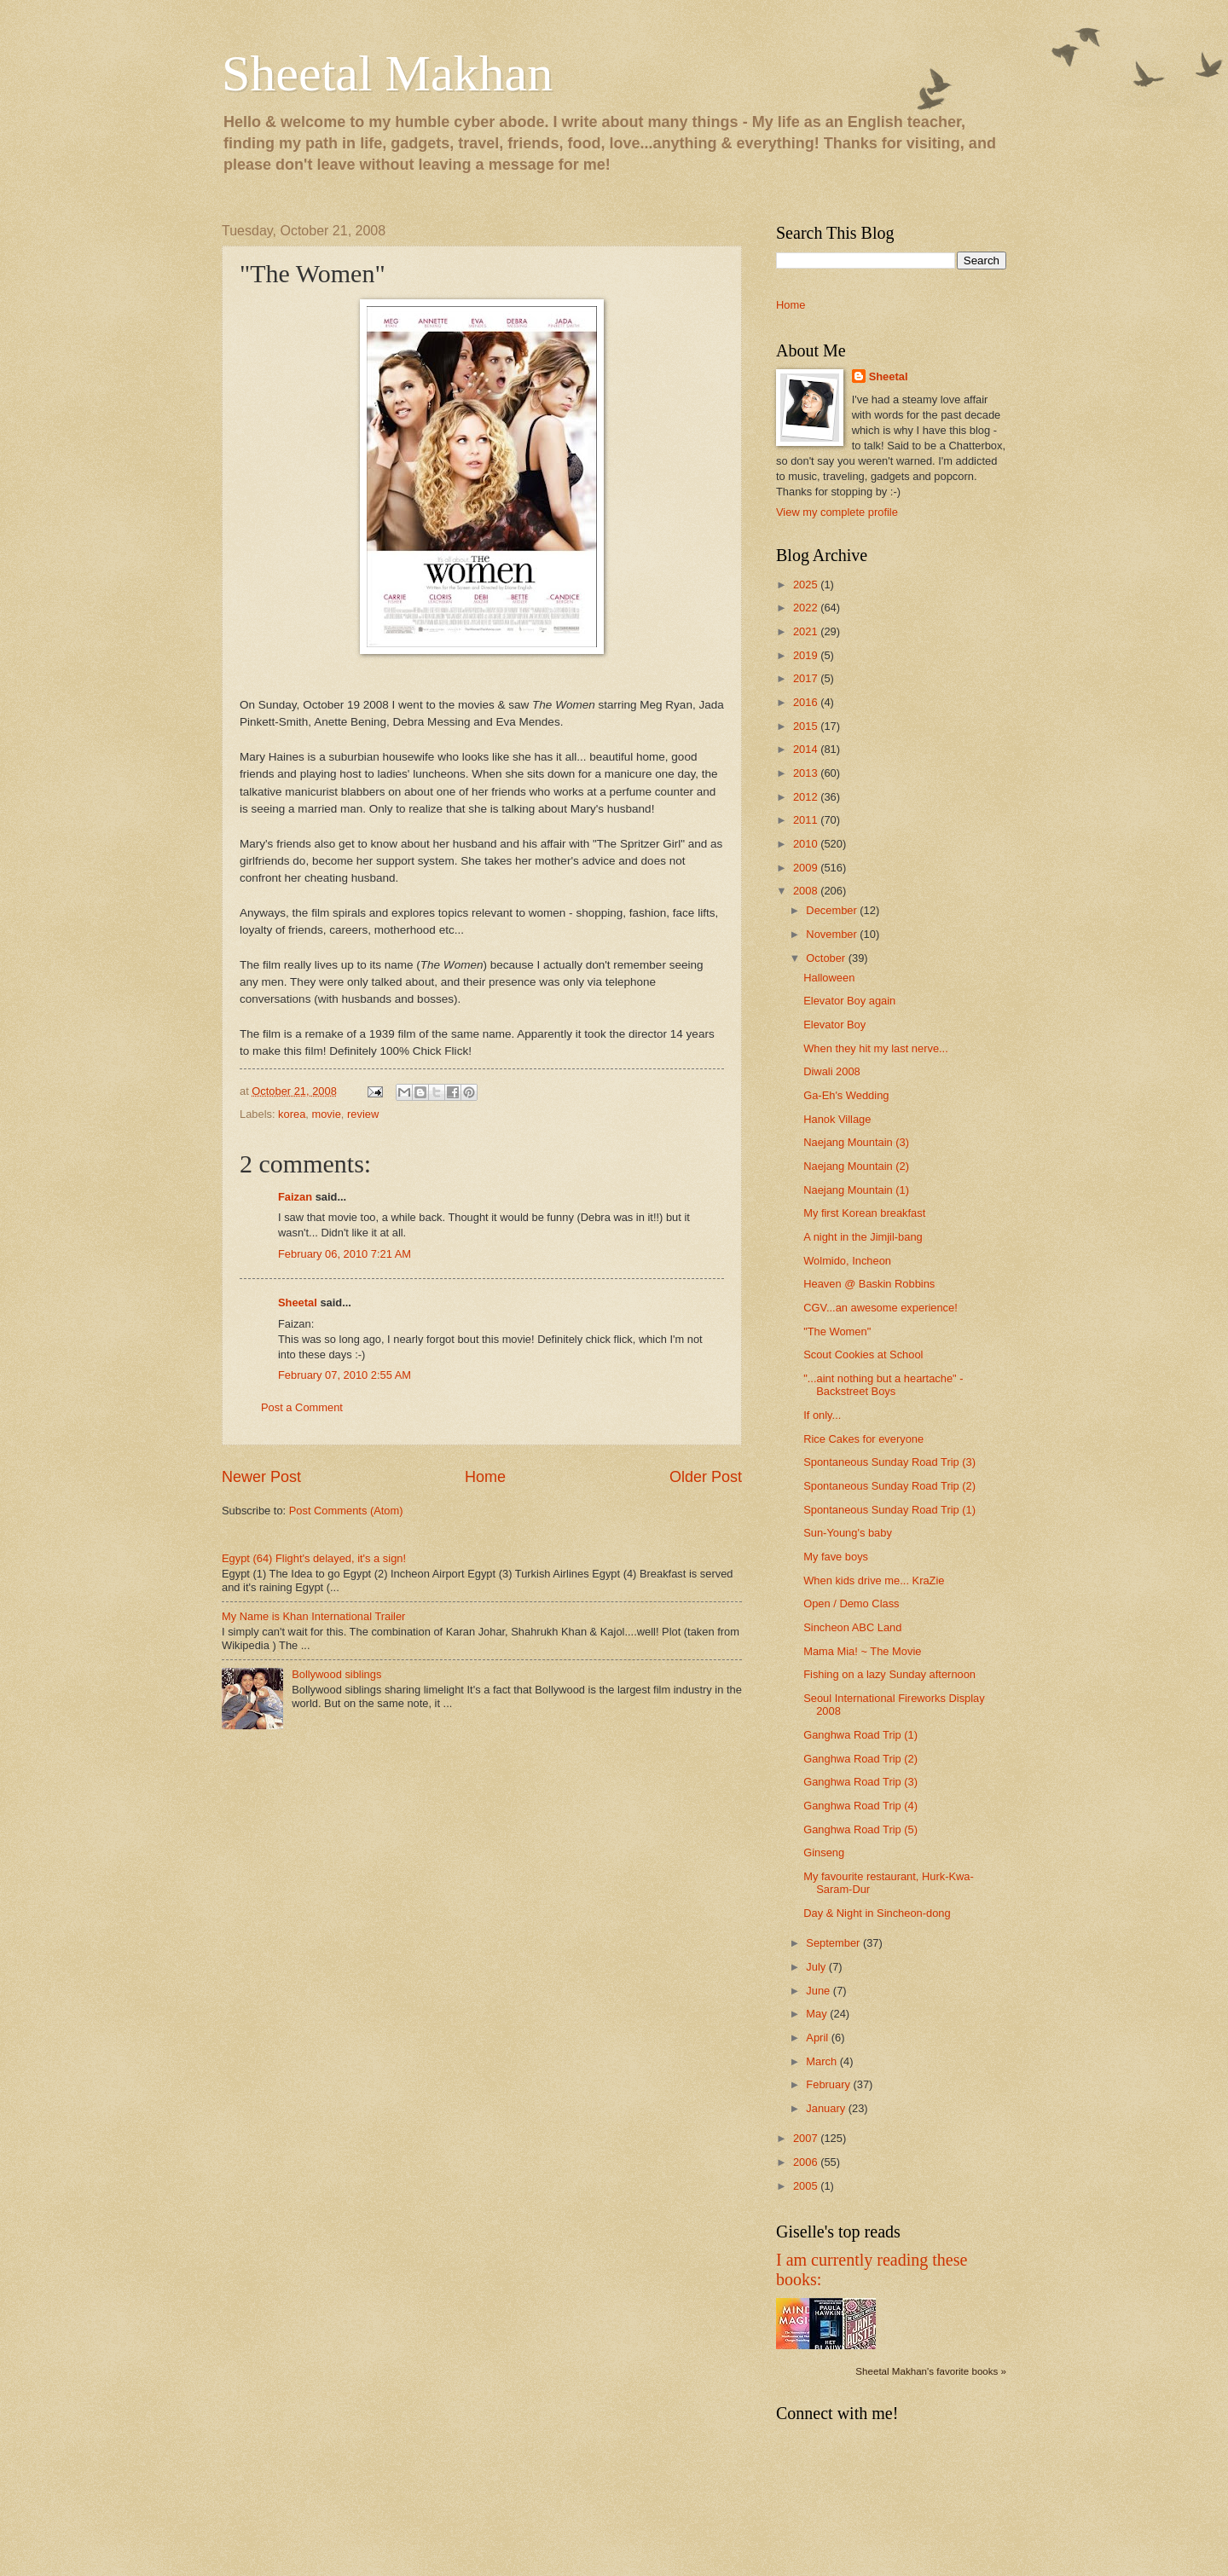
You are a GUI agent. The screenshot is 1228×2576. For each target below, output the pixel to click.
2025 (806, 584)
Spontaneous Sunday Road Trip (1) (889, 1509)
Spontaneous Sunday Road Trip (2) (889, 1485)
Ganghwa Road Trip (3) (860, 1781)
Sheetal (297, 1302)
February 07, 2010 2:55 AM (344, 1375)
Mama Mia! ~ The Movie (862, 1651)
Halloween (828, 977)
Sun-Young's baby (847, 1532)
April (818, 2037)
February (829, 2084)
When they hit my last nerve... (875, 1048)
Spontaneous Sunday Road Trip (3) (889, 1462)
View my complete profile (837, 512)
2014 (806, 749)
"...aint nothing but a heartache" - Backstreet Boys (883, 1385)
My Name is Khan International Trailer (313, 1616)
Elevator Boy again (849, 1000)
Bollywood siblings (336, 1674)
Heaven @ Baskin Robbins (869, 1283)
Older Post (705, 1476)
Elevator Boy (834, 1024)
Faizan (295, 1196)
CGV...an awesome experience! (880, 1307)
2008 (806, 890)
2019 (806, 655)
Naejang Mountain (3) (856, 1142)
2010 (806, 843)
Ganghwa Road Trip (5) (860, 1829)
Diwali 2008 (831, 1071)
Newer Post (261, 1476)
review (363, 1114)
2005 (806, 2185)
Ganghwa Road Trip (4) (860, 1805)
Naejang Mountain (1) (856, 1190)
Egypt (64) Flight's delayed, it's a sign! (314, 1558)
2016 (806, 702)
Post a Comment (302, 1407)
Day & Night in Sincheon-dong (877, 1913)
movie (325, 1114)
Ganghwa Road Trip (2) (860, 1758)
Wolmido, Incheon (847, 1260)
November (833, 934)
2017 (806, 678)
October (827, 958)
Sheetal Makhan (387, 73)
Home (485, 1476)
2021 (806, 631)
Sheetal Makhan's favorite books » (930, 2371)
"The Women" (837, 1331)
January (827, 2108)
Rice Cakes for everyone (863, 1439)
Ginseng (823, 1852)
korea (291, 1114)
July (817, 1966)
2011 (806, 819)
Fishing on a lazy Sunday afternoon (889, 1674)
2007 (806, 2138)
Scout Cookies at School (863, 1354)
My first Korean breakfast (864, 1213)
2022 (806, 607)
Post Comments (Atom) (346, 1510)
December (833, 910)
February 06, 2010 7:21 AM (344, 1253)
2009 (806, 867)
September (834, 1942)
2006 (806, 2162)
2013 (806, 773)
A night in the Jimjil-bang (863, 1236)
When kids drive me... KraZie (873, 1580)
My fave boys (835, 1556)
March (822, 2061)
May (818, 2013)
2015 (806, 726)
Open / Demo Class (851, 1603)
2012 (806, 796)
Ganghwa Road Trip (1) (860, 1734)
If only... (822, 1415)
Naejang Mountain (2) (856, 1166)
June (819, 1990)
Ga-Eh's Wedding (846, 1095)
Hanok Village (837, 1119)
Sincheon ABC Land (852, 1627)
